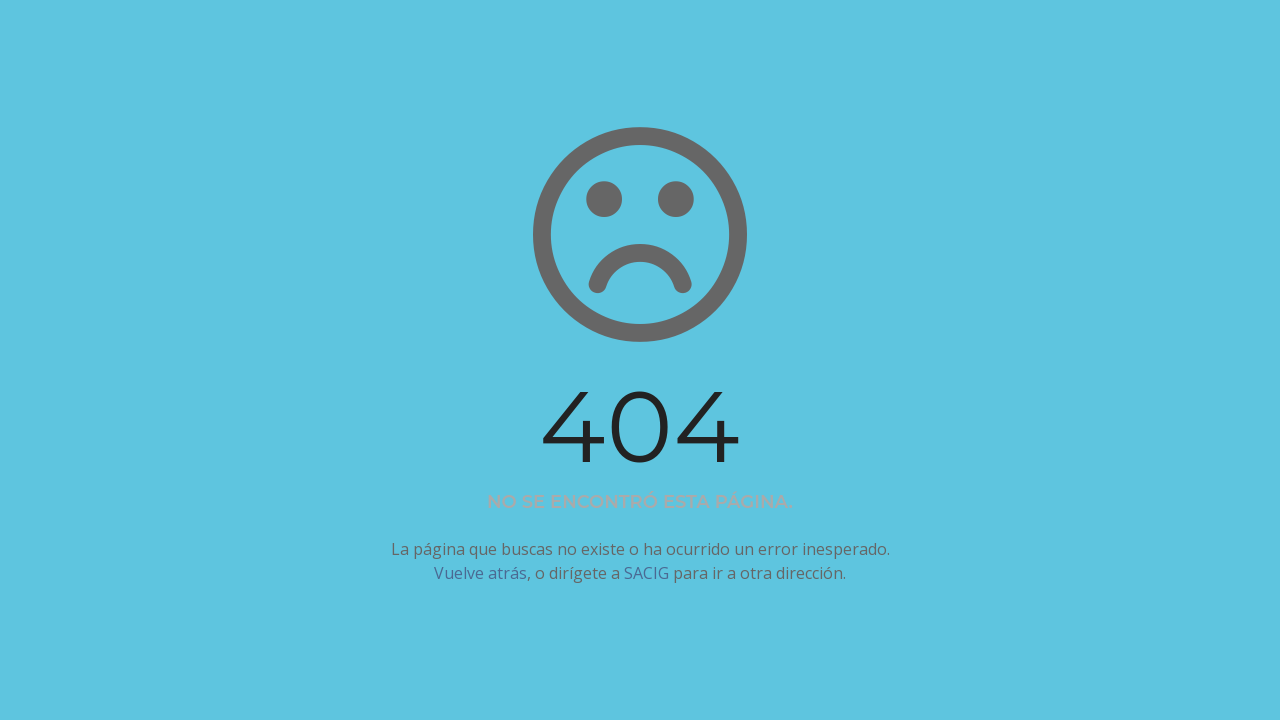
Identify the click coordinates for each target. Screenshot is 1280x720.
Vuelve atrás (480, 573)
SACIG (646, 573)
